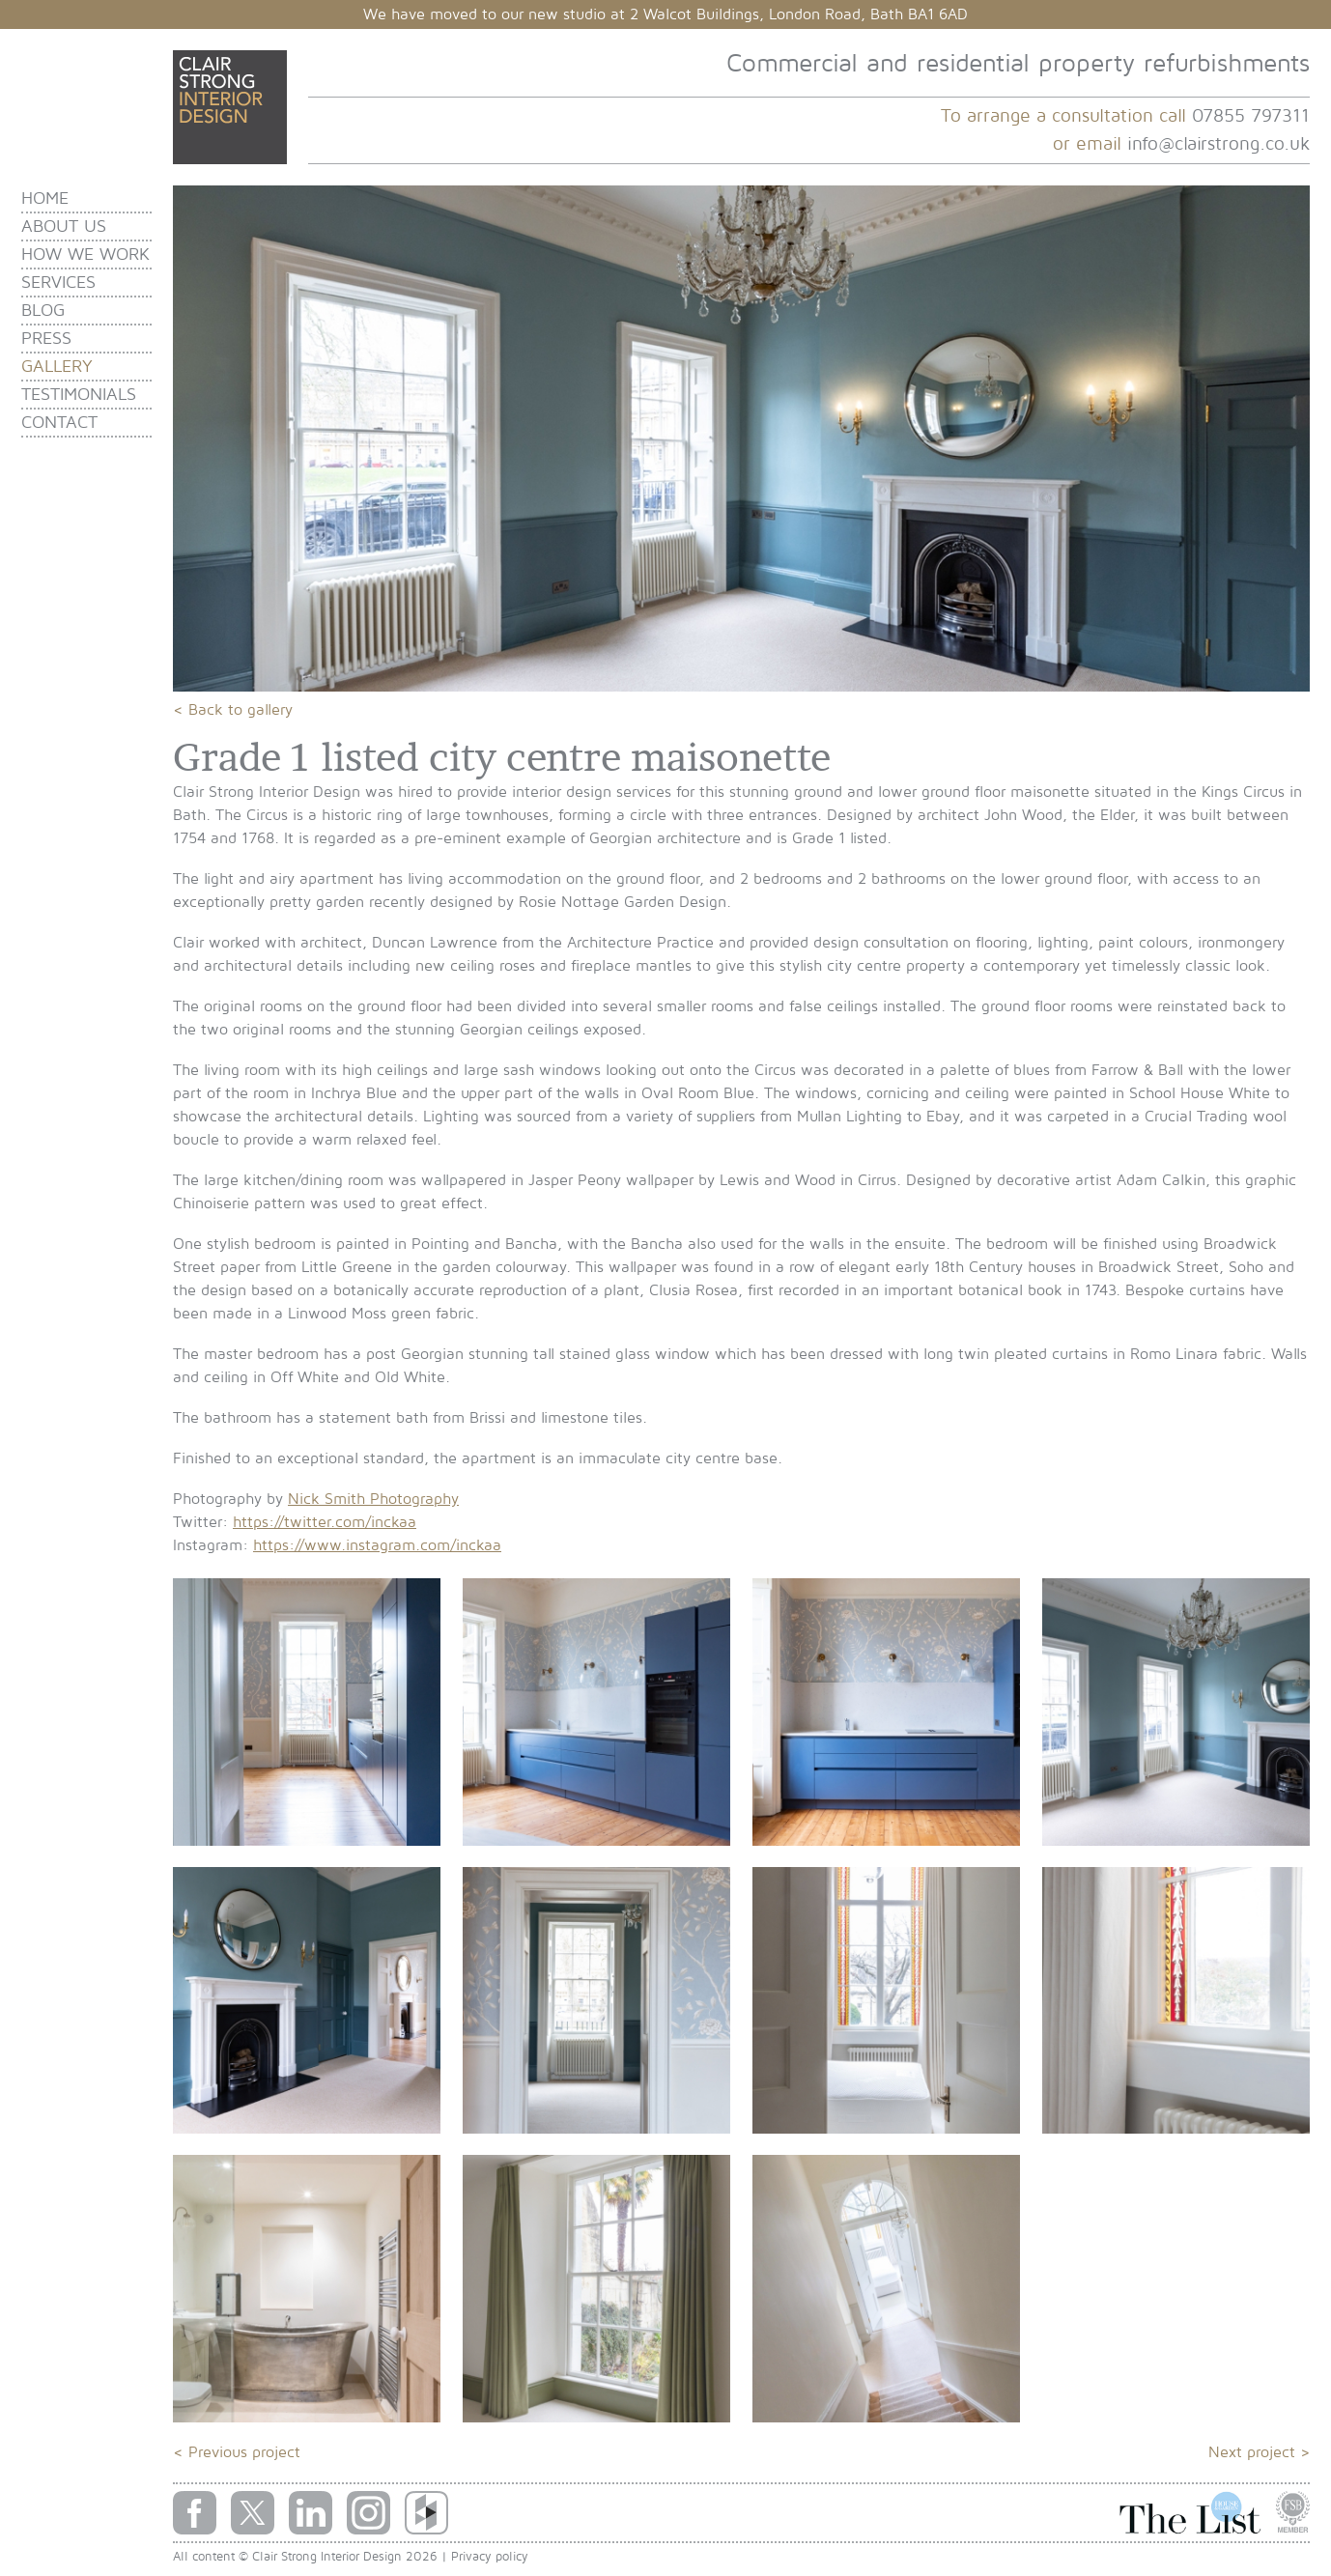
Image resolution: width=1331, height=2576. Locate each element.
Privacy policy (489, 2556)
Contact (59, 422)
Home (45, 198)
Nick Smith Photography (373, 1499)
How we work (85, 254)
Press (46, 338)
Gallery (57, 366)
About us (63, 226)
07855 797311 (1251, 116)
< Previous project (236, 2452)
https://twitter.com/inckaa (324, 1522)
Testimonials (78, 394)
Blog (43, 310)
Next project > (1259, 2452)
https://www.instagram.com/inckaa (377, 1545)
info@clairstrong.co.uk (1218, 144)
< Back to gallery (233, 710)
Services (58, 282)
